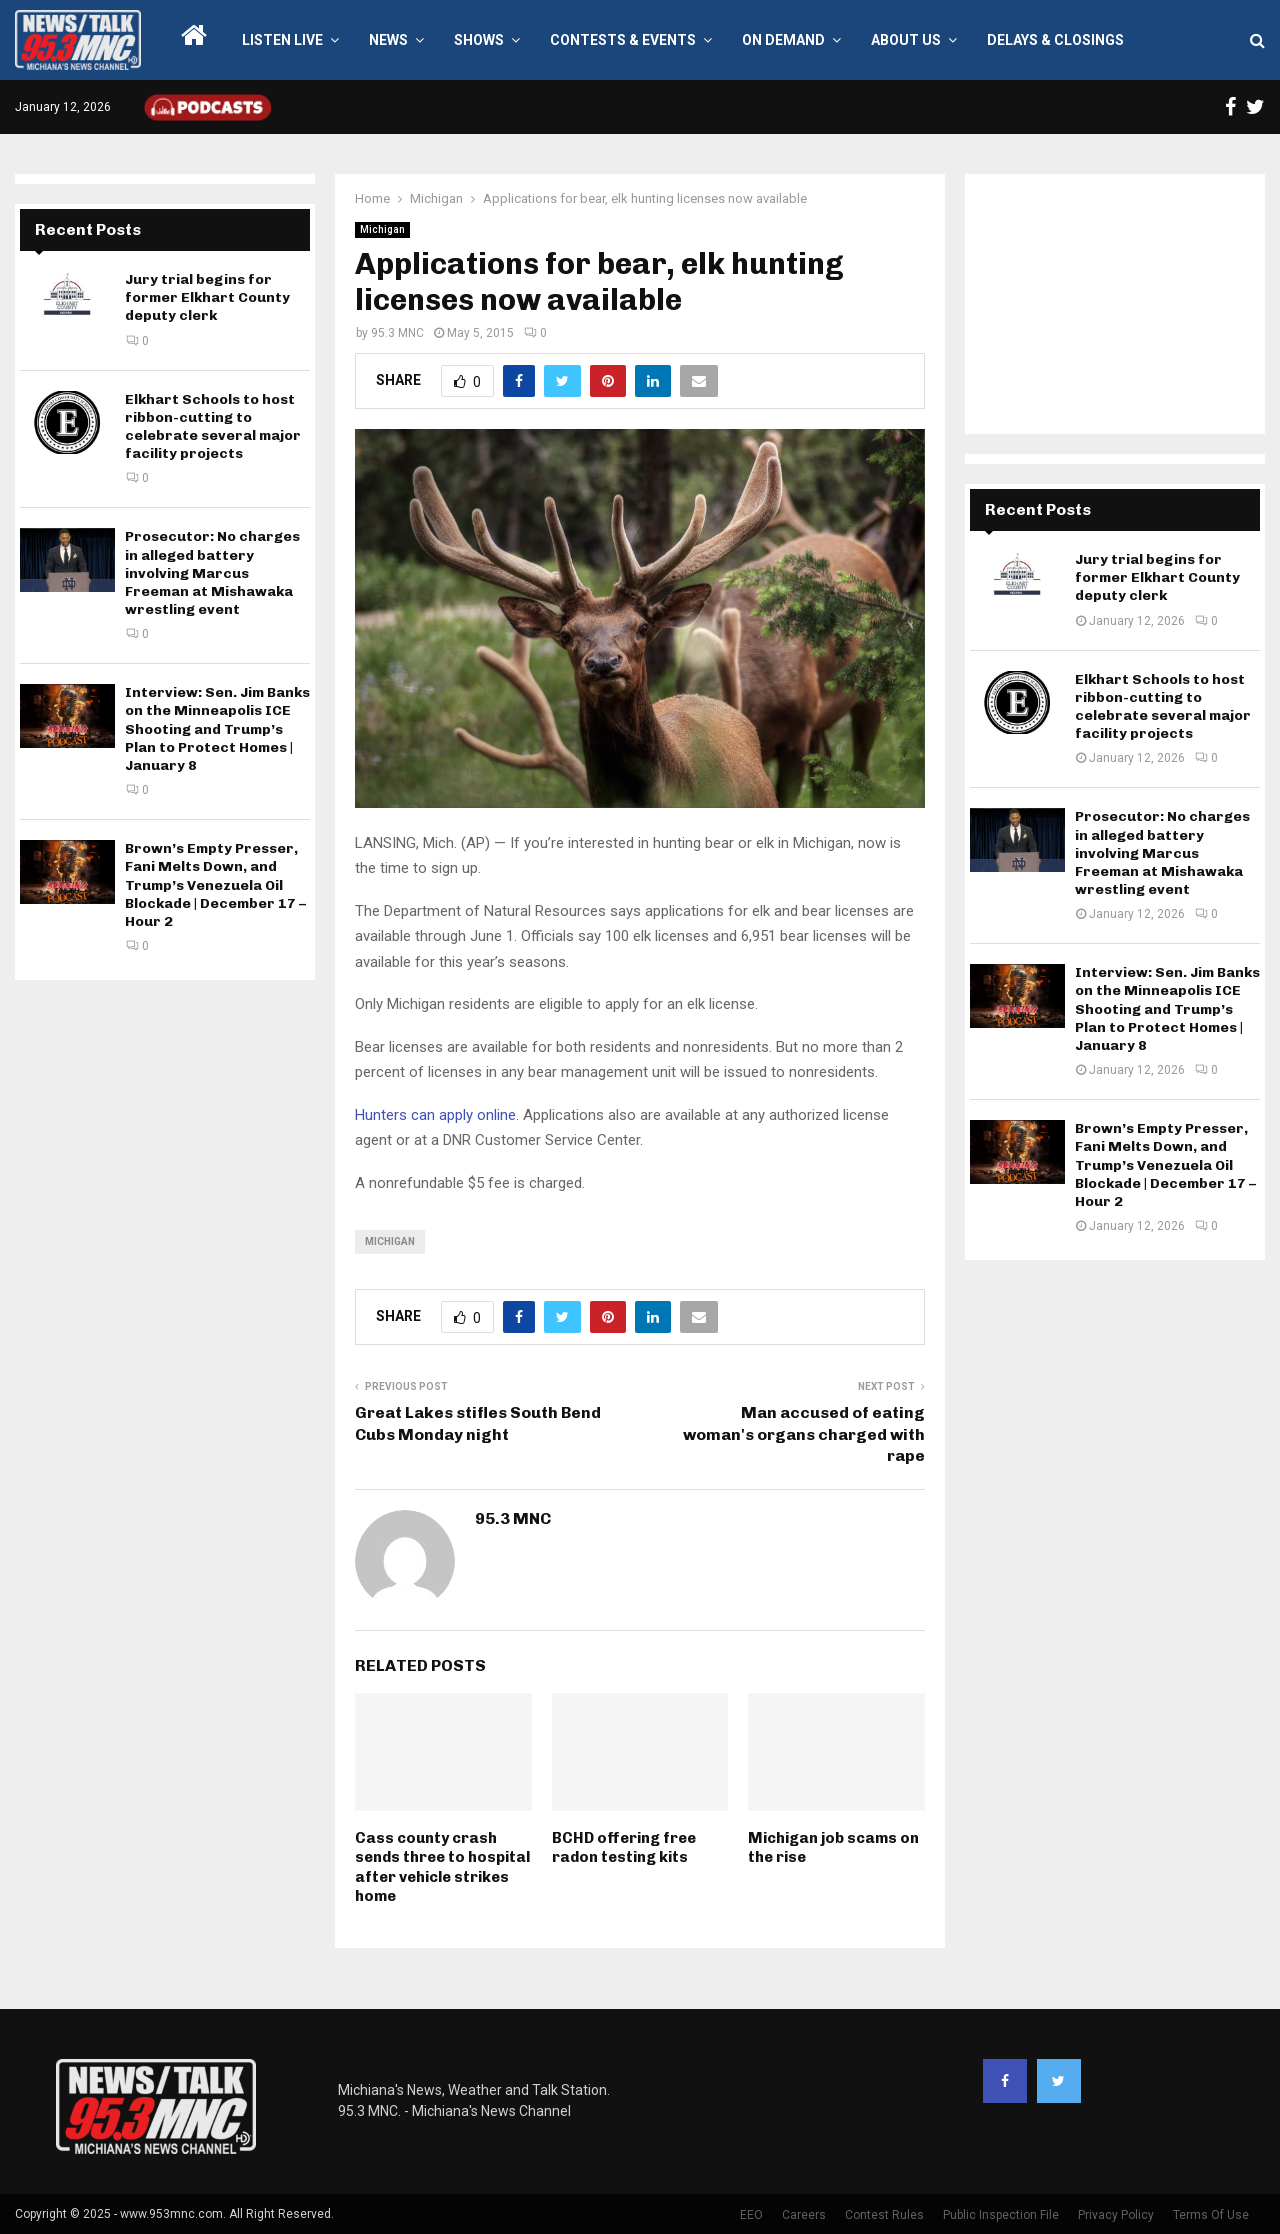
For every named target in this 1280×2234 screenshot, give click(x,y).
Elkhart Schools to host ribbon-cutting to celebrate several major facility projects (213, 427)
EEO (751, 2215)
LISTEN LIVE (282, 40)
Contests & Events (623, 40)
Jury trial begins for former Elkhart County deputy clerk (207, 297)
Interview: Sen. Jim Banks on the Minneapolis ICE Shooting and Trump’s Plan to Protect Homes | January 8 (217, 729)
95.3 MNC (397, 333)
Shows (479, 40)
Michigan (382, 229)
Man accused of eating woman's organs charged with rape (804, 1434)
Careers (804, 2215)
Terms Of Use (1211, 2215)
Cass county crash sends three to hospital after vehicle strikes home (442, 1867)
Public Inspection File (1001, 2215)
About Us (906, 40)
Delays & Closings (1055, 40)
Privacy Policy (1116, 2215)
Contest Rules (884, 2215)
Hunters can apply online (435, 1115)
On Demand (783, 40)
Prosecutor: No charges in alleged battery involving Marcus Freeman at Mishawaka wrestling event (212, 573)
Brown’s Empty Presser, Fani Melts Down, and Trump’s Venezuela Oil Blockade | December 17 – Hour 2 (215, 885)
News (388, 40)
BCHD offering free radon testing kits (624, 1848)
